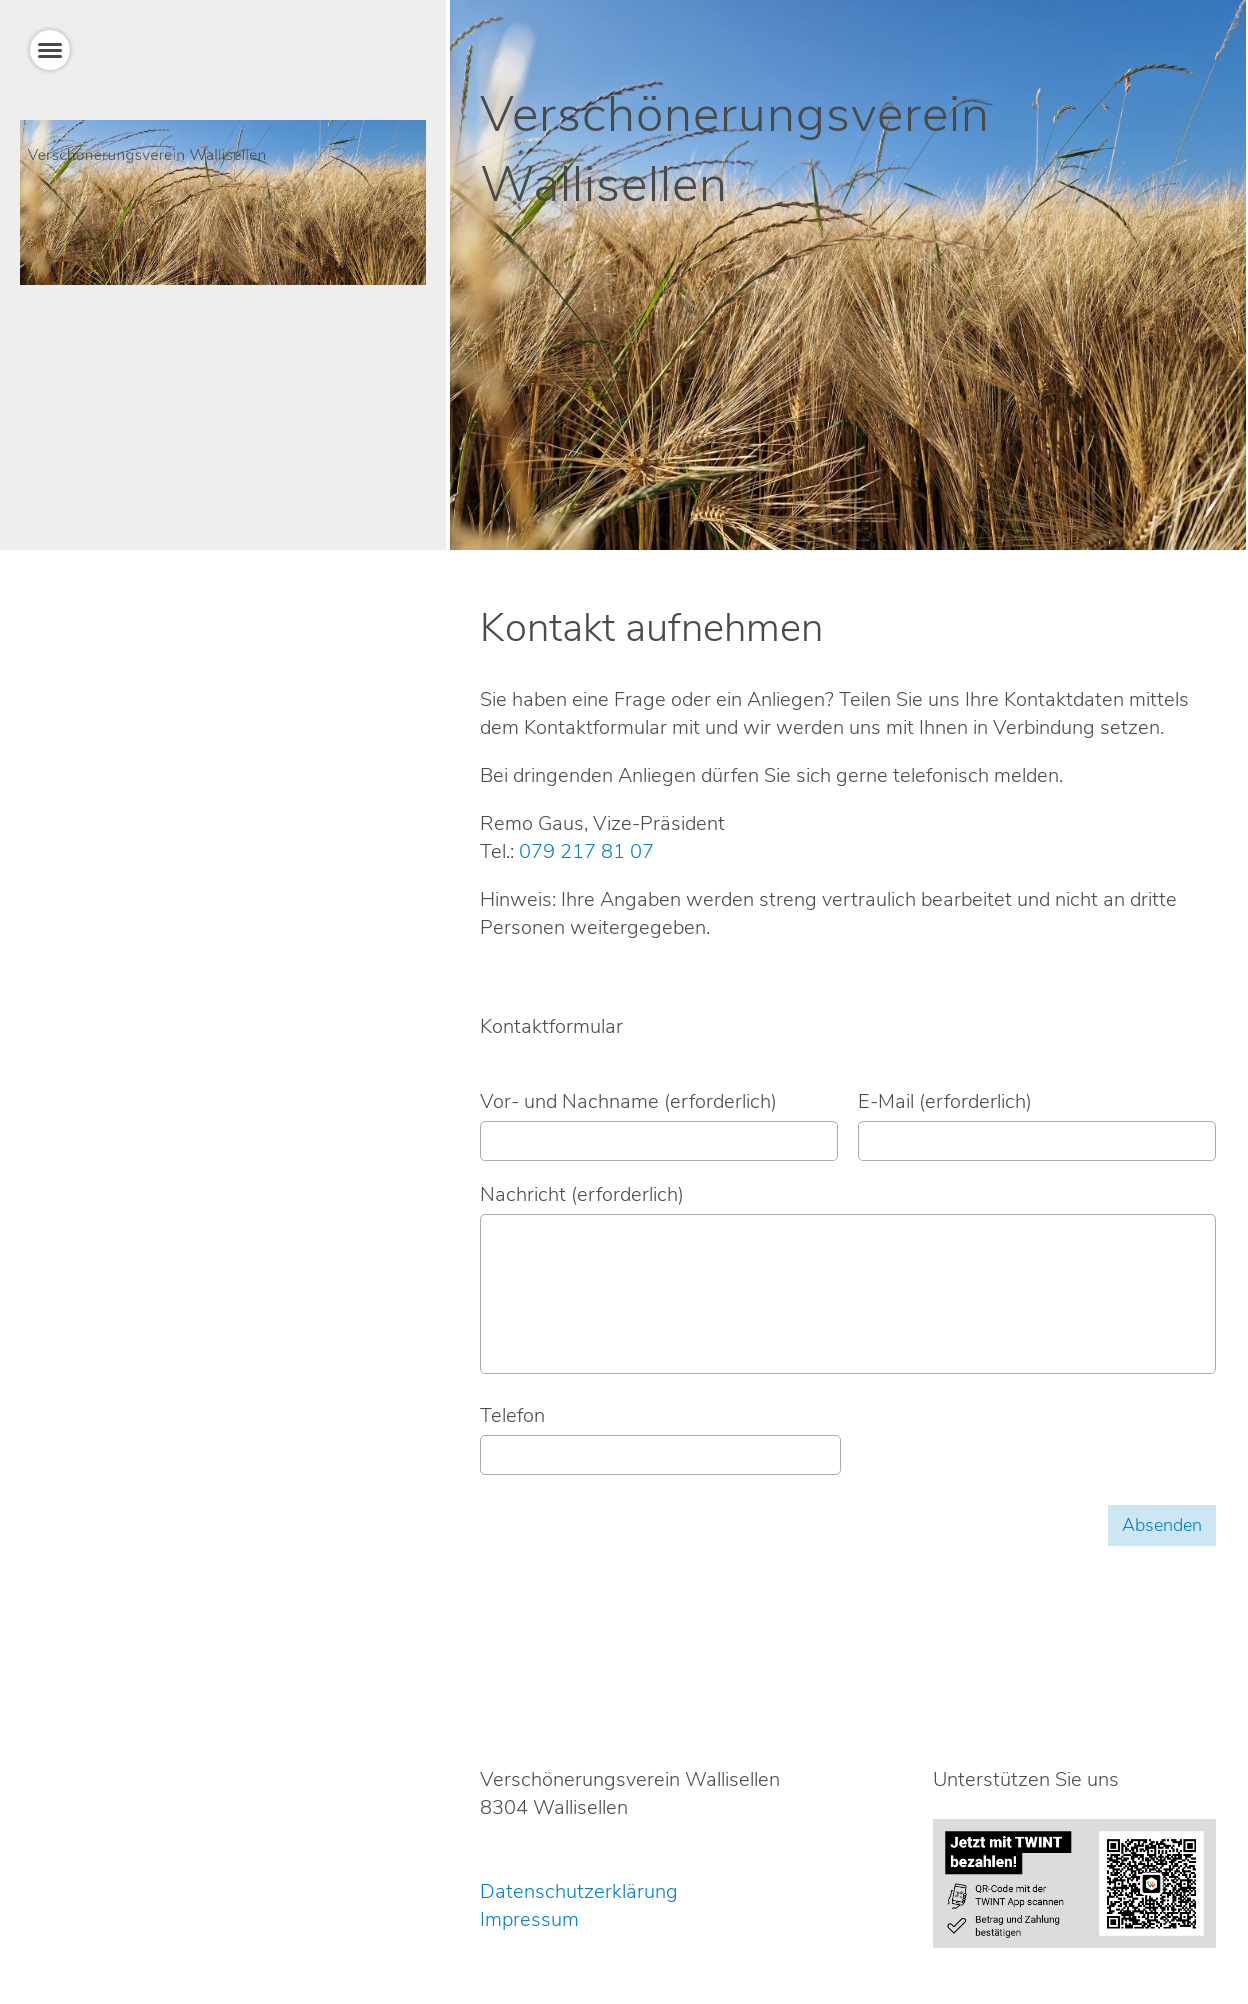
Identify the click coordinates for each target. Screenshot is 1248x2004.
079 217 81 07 (586, 851)
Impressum (529, 1919)
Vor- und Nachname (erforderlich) (628, 1101)
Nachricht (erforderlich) (582, 1194)
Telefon (512, 1415)
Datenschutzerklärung (579, 1891)
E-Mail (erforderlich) (945, 1101)
